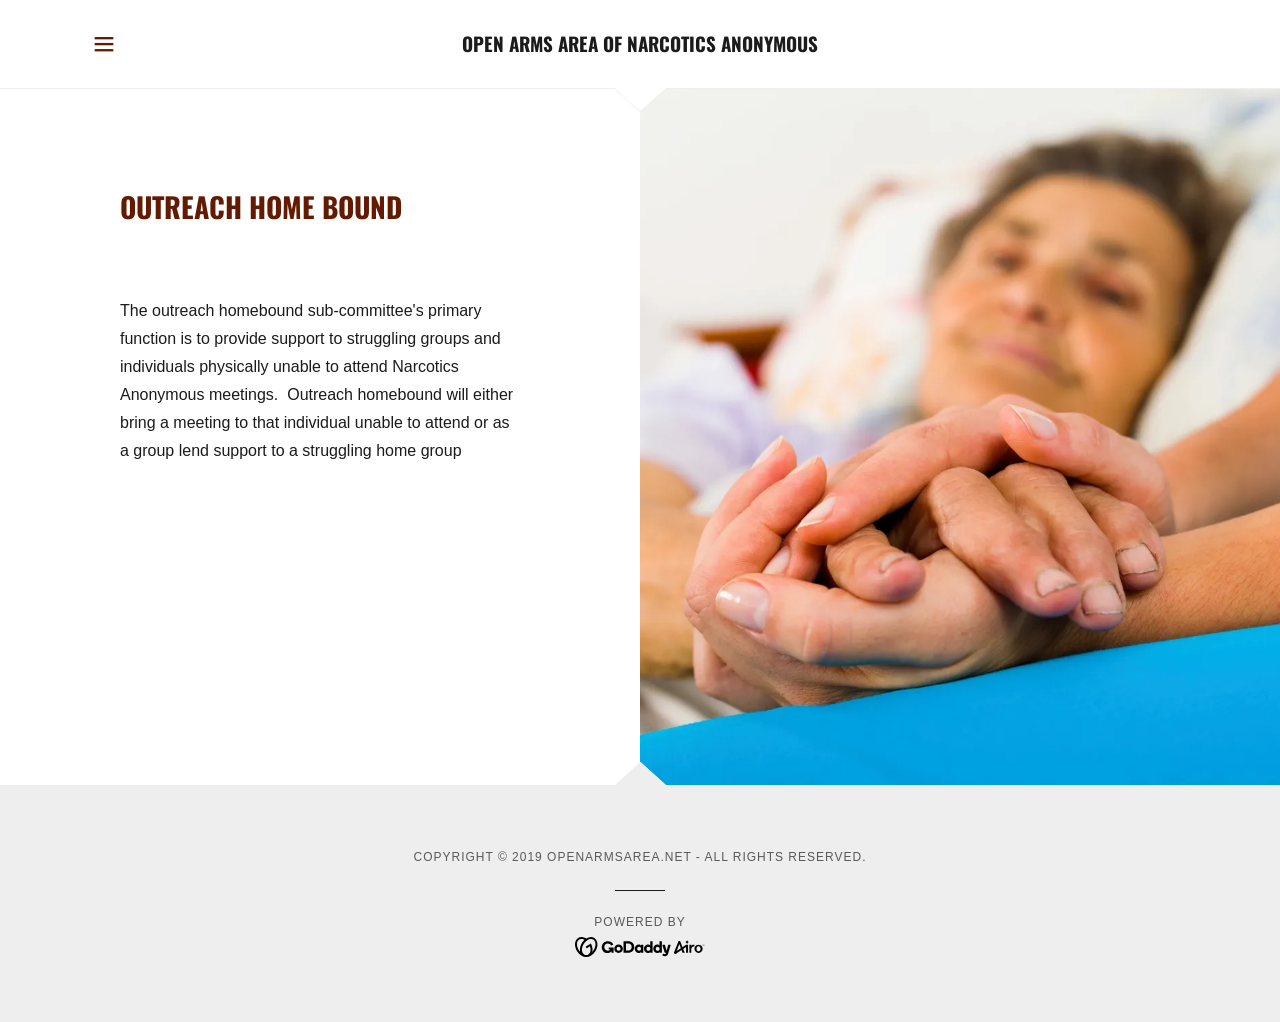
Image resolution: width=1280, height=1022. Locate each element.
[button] (104, 44)
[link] (640, 46)
